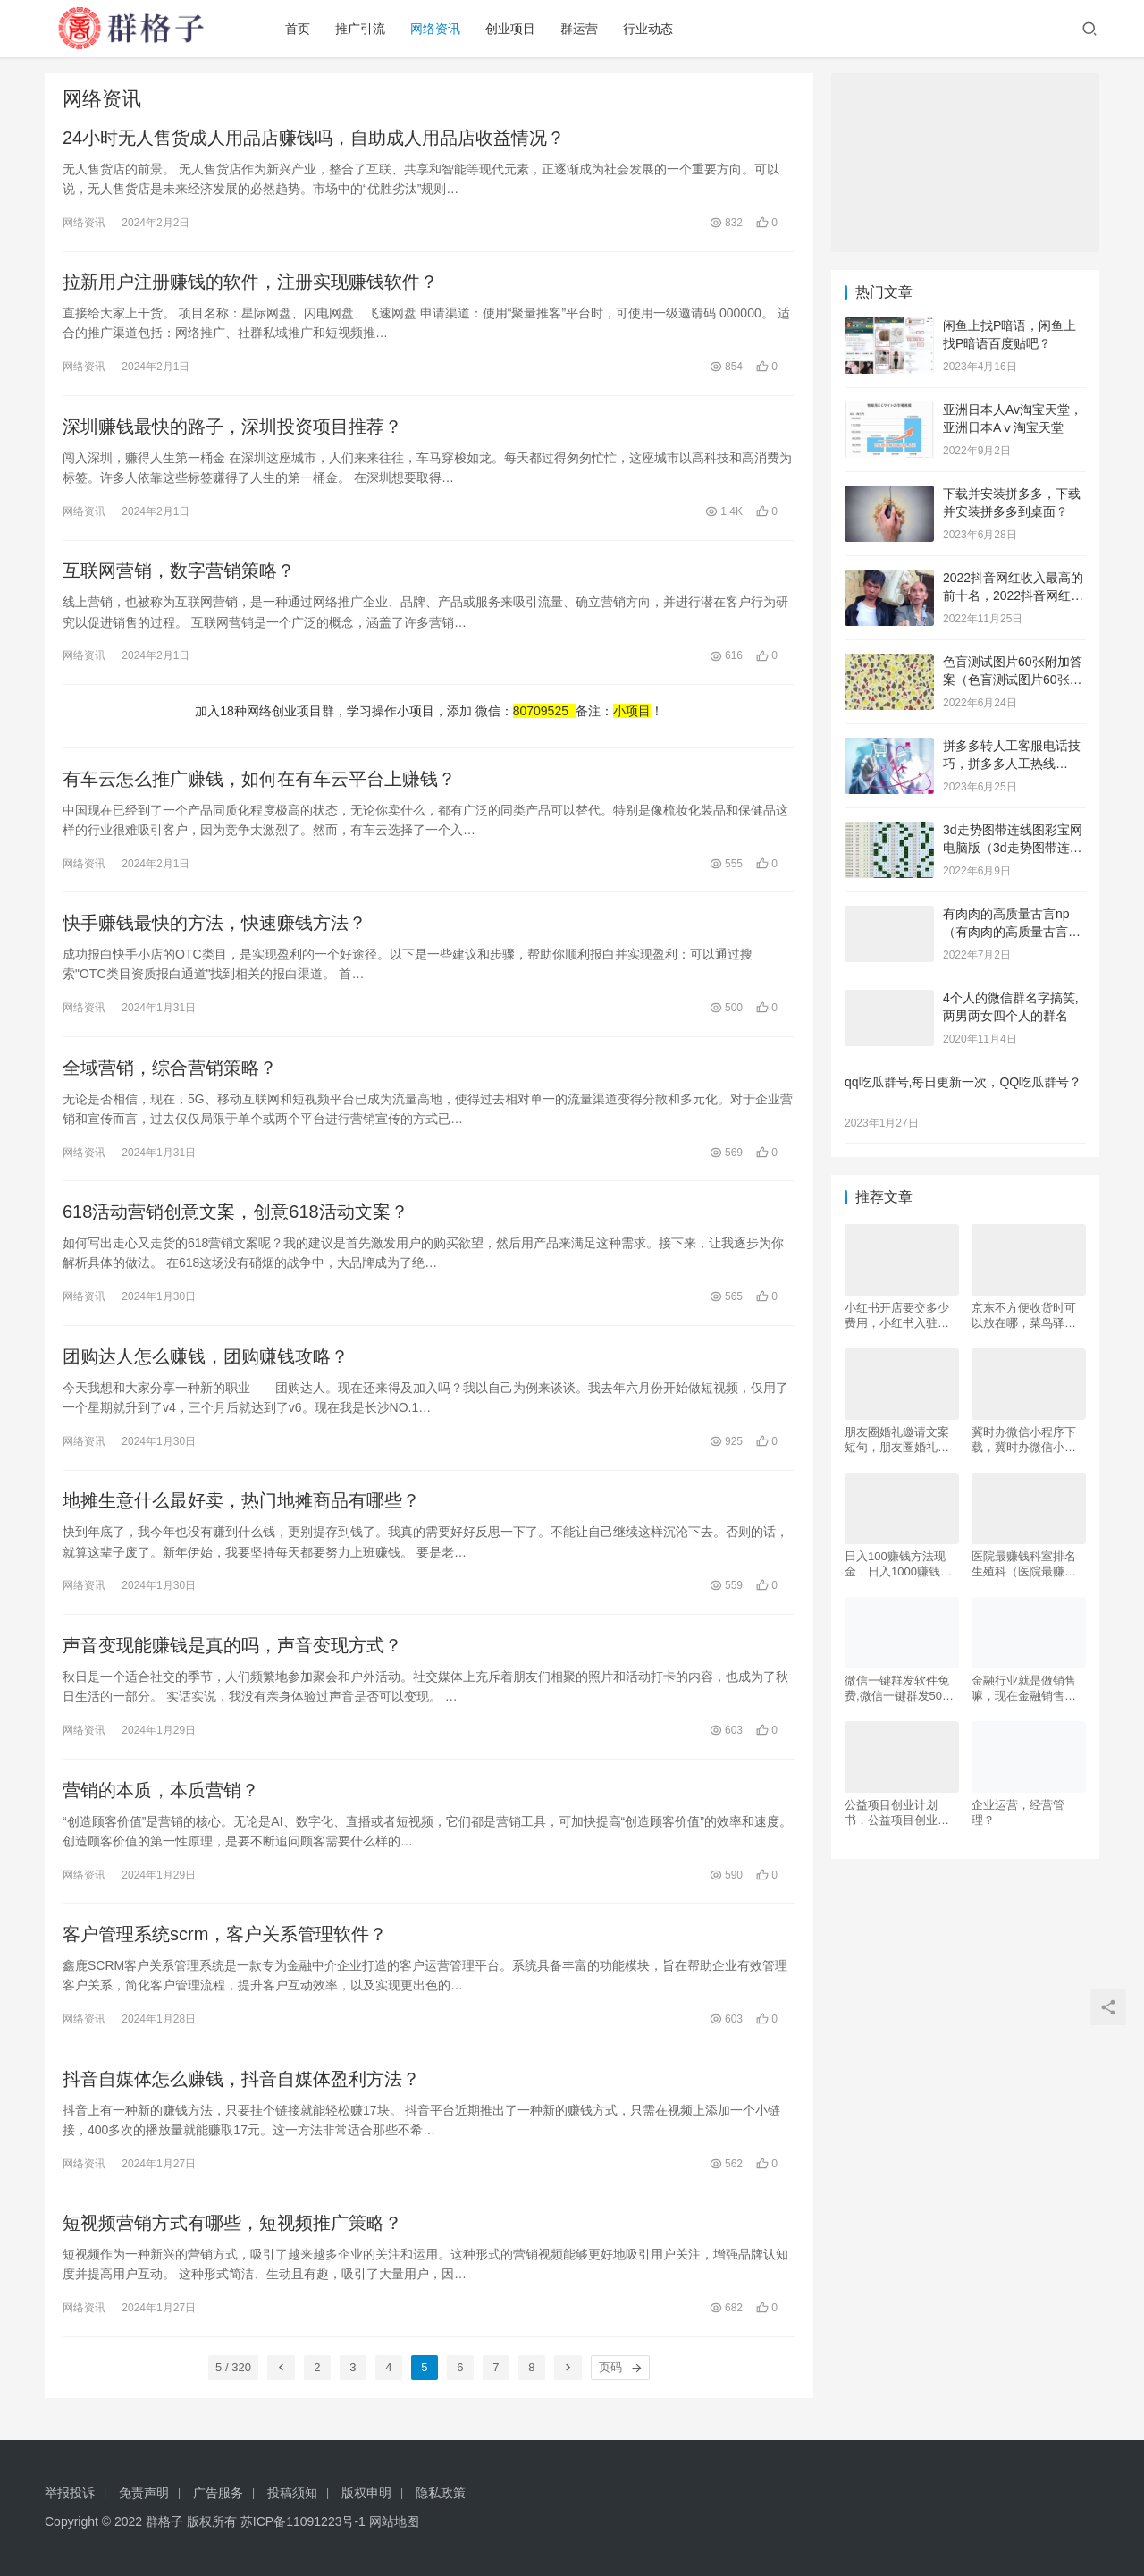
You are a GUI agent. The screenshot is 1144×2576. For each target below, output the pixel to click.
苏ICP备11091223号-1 (303, 2521)
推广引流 (365, 28)
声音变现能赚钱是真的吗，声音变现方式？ (232, 1650)
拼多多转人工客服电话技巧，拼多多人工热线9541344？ (1012, 763)
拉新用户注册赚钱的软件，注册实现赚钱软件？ (250, 282)
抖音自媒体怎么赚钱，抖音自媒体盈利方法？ (241, 2084)
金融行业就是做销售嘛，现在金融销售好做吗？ (1024, 1688)
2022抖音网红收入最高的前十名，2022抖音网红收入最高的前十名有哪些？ (1013, 595)
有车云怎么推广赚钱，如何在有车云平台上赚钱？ (259, 780)
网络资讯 (440, 28)
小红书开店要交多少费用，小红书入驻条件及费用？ (897, 1315)
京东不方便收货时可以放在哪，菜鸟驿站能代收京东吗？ (1024, 1315)
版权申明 (366, 2493)
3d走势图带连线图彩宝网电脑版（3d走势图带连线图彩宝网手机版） (1012, 847)
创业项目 (515, 28)
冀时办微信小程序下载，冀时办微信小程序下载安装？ (1024, 1440)
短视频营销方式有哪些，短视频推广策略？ (232, 2229)
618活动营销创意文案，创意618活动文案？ (235, 1215)
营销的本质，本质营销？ (161, 1794)
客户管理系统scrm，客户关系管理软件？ (225, 1939)
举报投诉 (70, 2493)
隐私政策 (441, 2493)
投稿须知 (292, 2493)
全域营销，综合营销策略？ (170, 1070)
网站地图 (394, 2521)
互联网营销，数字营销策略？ (179, 572)
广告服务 (218, 2493)
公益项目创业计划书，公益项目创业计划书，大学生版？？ (897, 1813)
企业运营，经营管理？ (1018, 1812)
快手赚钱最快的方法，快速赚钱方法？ (214, 925)
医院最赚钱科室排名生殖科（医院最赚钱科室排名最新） (1024, 1564)
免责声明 (144, 2493)
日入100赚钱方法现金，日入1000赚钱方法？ (898, 1564)
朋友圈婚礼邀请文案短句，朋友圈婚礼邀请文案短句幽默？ (897, 1440)
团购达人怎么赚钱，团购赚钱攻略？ (206, 1360)
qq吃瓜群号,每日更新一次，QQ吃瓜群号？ (963, 1082)
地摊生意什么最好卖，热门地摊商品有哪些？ (241, 1505)
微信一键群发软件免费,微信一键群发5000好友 (900, 1688)
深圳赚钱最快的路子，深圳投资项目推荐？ (232, 427)
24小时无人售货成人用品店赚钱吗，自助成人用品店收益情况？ (314, 138)
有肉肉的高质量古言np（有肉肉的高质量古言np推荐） (1012, 931)
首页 (302, 28)
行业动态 (652, 28)
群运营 (583, 28)
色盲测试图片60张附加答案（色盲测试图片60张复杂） (1012, 679)
